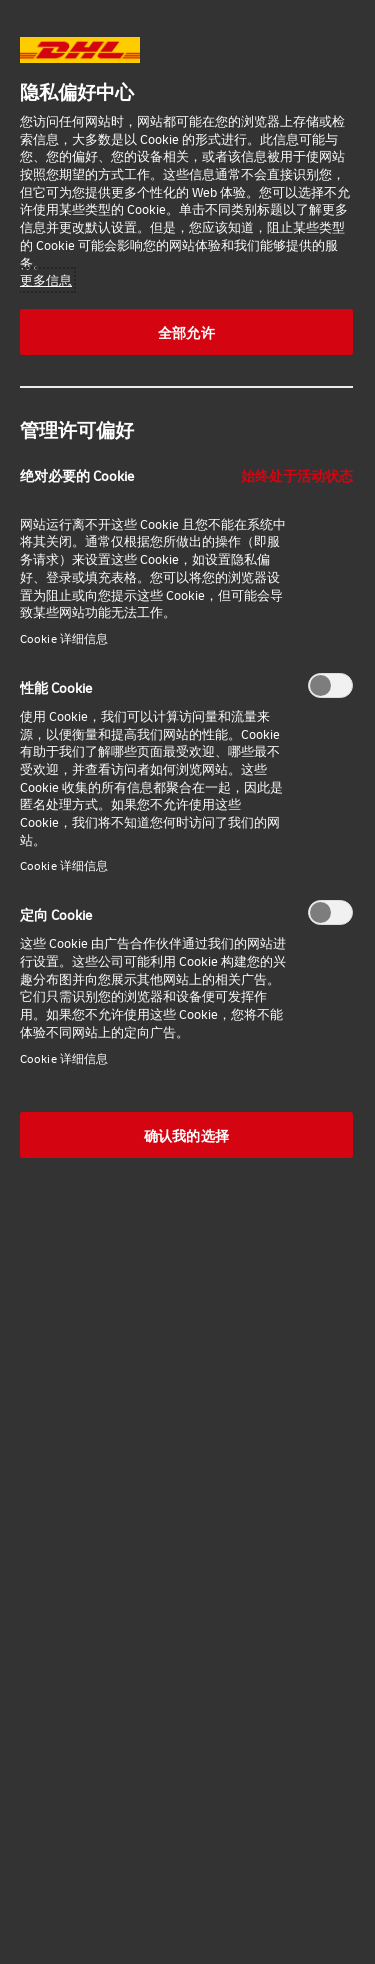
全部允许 (186, 332)
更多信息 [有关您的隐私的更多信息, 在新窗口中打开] (46, 280)
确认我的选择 (186, 1135)
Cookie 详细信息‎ (64, 638)
